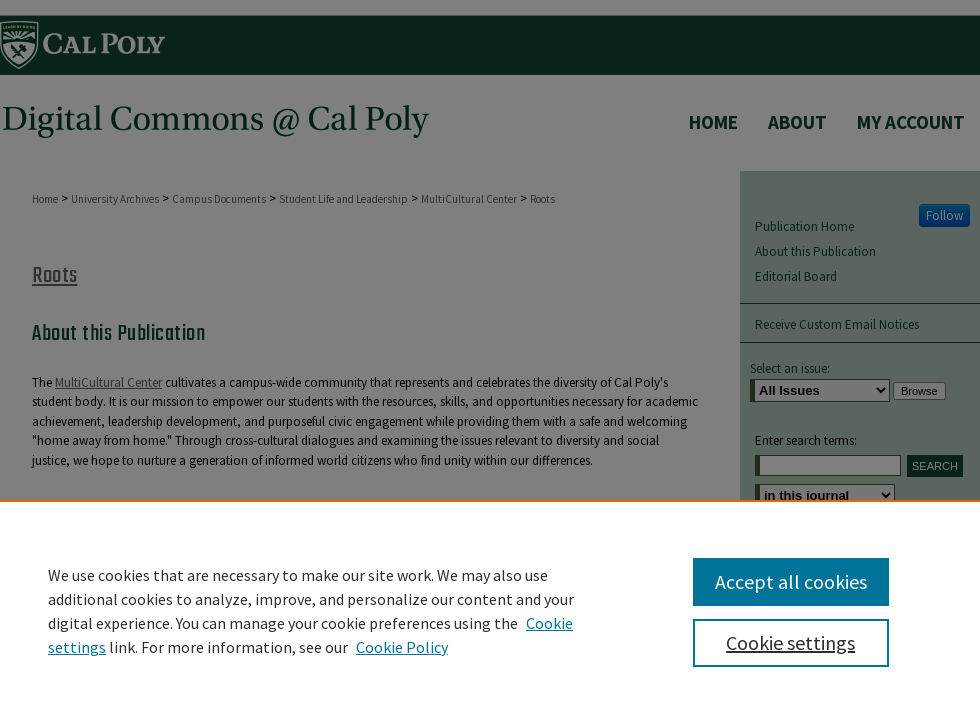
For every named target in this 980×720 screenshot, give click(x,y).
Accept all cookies (791, 581)
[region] (490, 610)
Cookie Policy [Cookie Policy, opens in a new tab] (402, 647)
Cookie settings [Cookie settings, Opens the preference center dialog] (790, 642)
